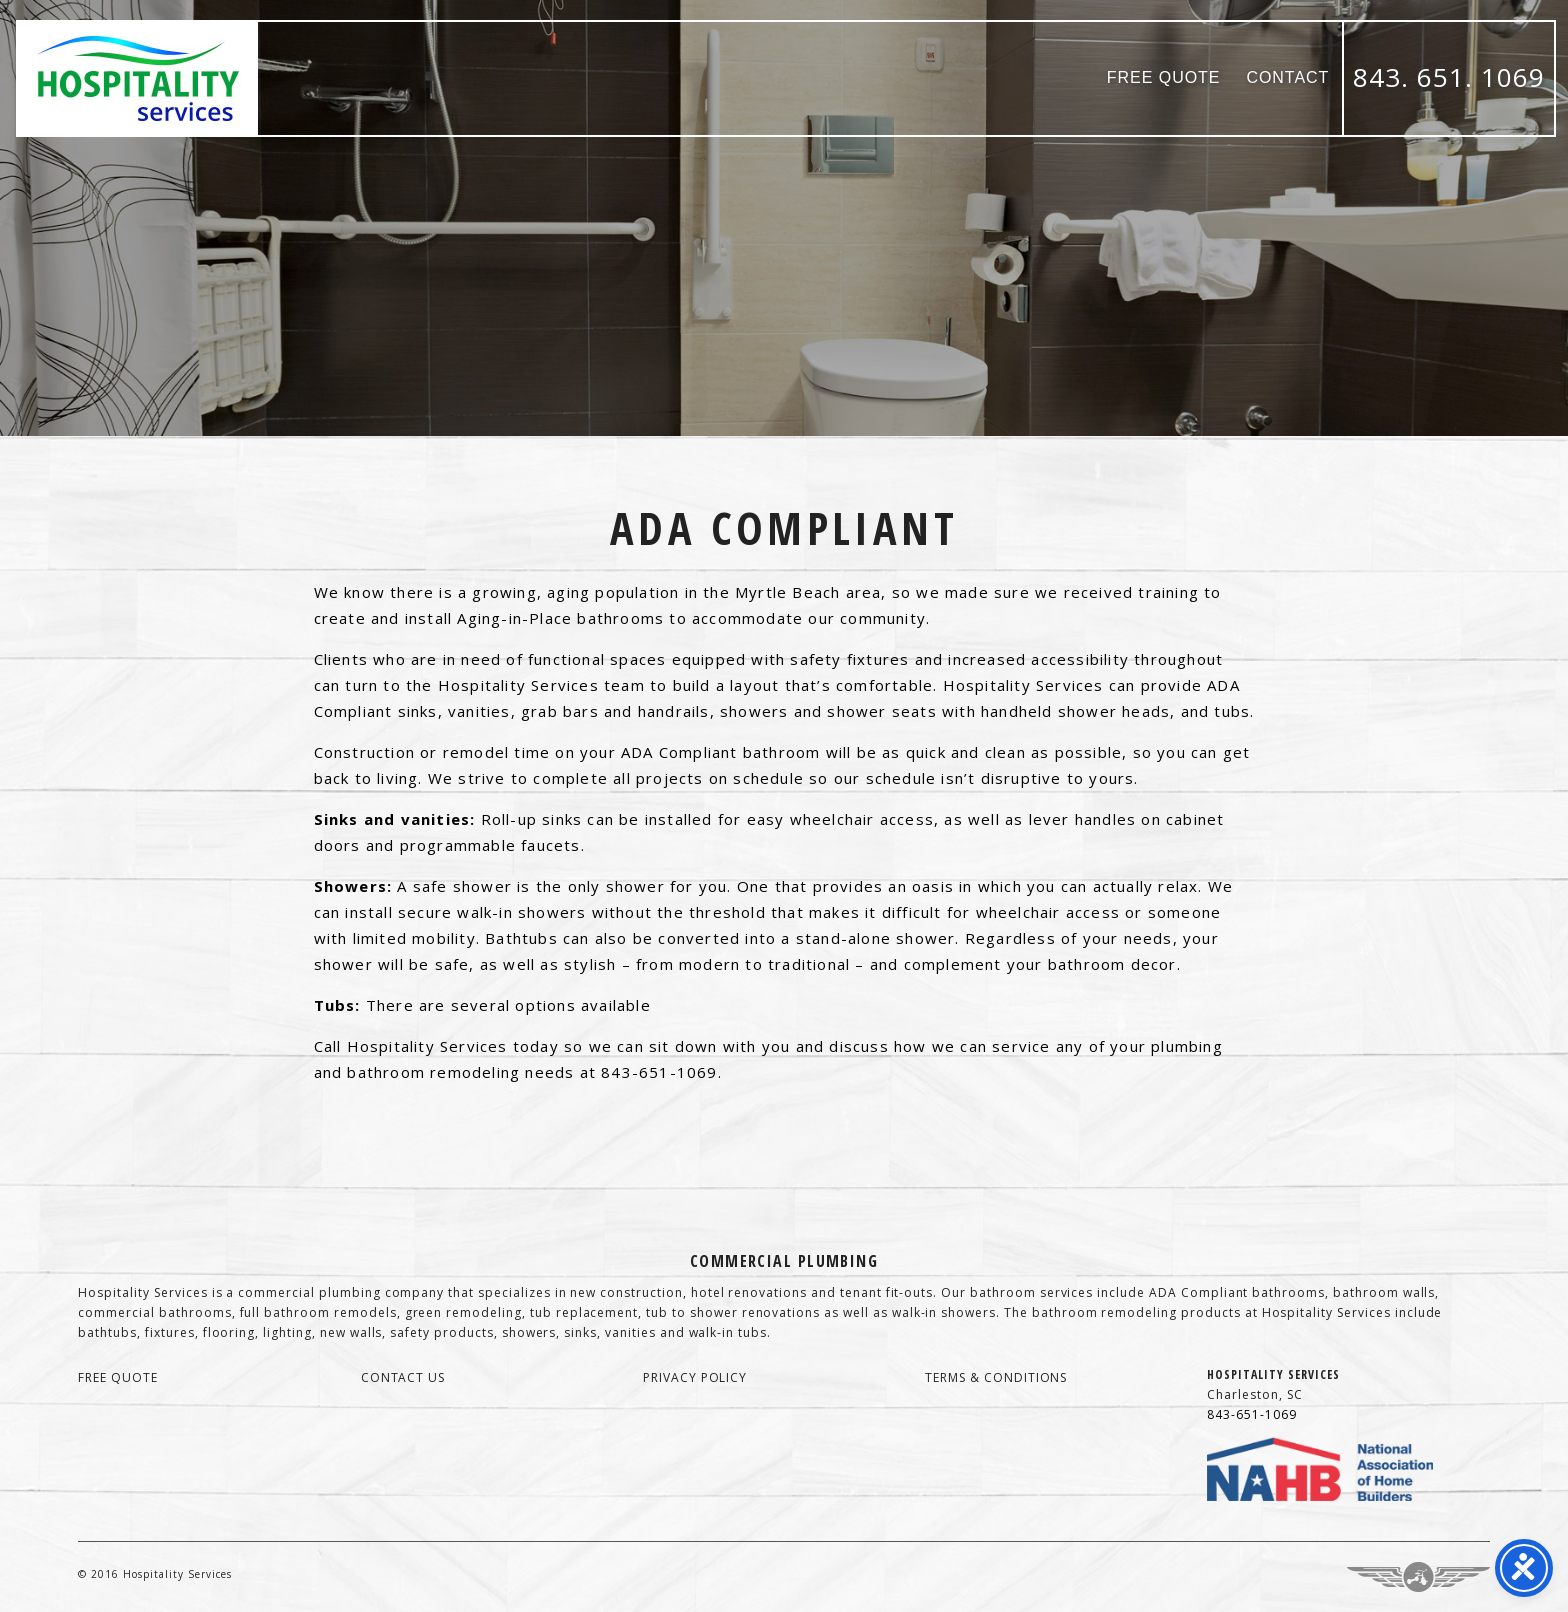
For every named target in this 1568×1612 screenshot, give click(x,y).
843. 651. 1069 (1449, 77)
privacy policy (695, 1377)
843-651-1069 (1252, 1414)
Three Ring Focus (1418, 1577)
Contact (1287, 77)
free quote (118, 1377)
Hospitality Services (138, 78)
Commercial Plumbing (784, 1261)
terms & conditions (996, 1377)
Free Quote (1164, 77)
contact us (403, 1377)
